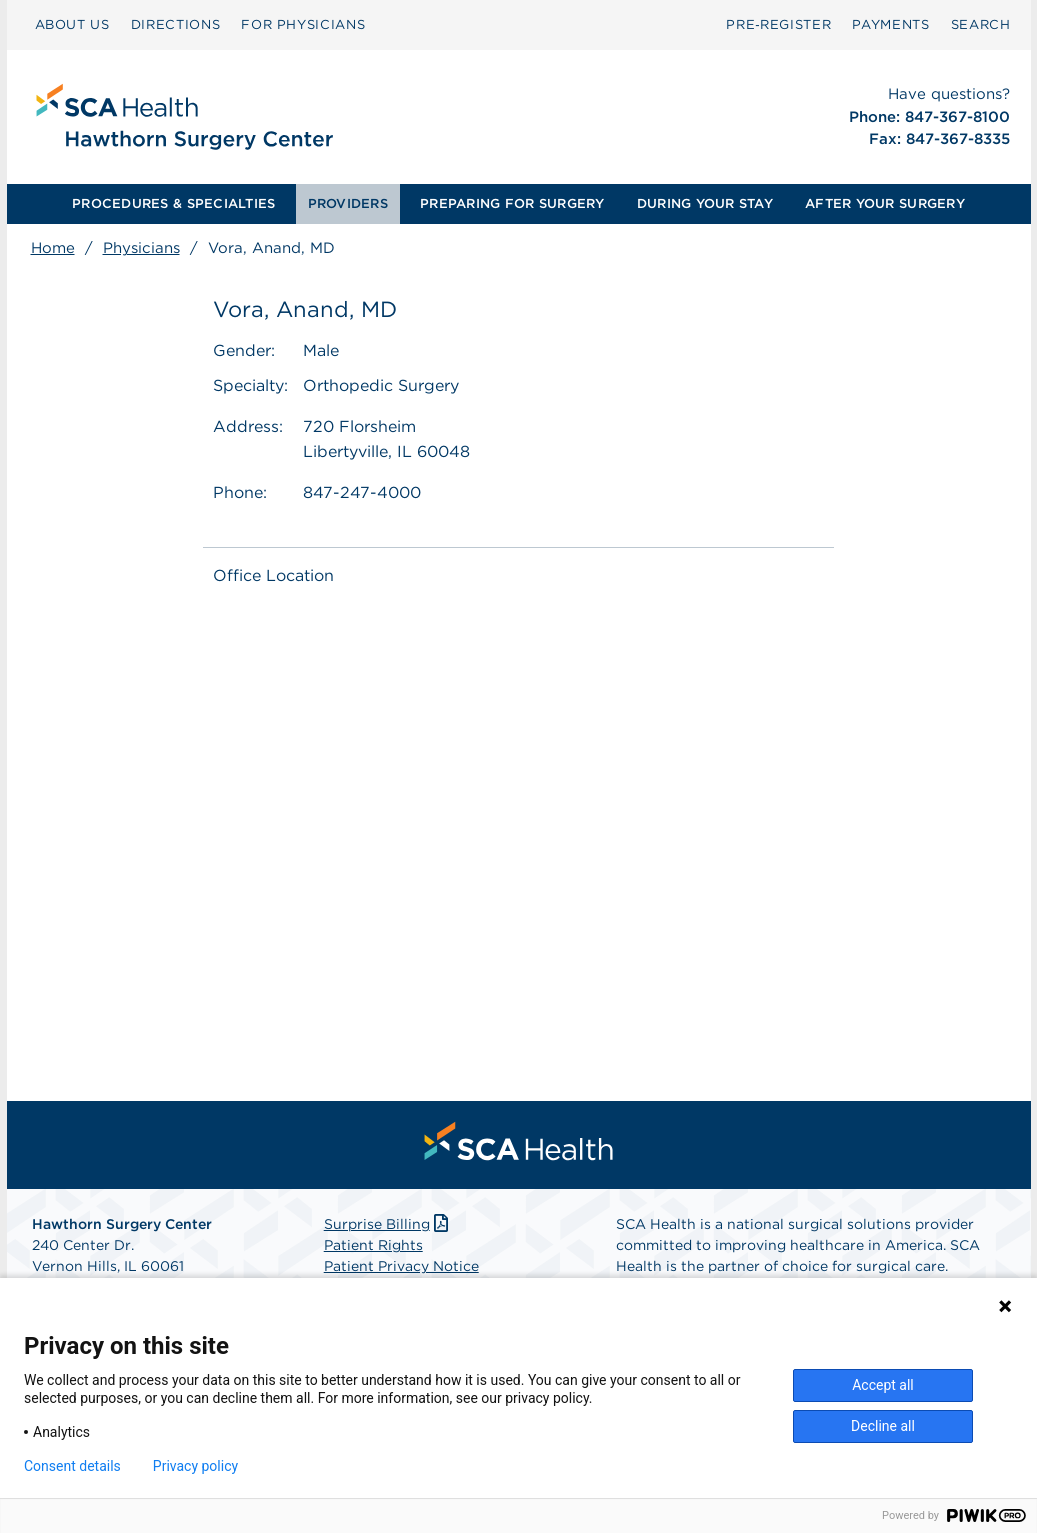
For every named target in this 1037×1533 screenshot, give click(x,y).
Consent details (72, 1466)
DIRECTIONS (176, 24)
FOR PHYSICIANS (303, 24)
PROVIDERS (348, 203)
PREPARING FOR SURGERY (512, 203)
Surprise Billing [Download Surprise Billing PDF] (388, 1224)
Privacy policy (195, 1466)
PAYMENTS (890, 24)
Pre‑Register (778, 24)
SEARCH (981, 24)
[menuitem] (72, 25)
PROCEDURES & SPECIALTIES (173, 203)
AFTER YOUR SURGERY (885, 203)
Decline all (883, 1426)
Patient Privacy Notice (401, 1266)
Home (53, 248)
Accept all (883, 1385)
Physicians (141, 248)
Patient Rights (373, 1245)
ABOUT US (72, 24)
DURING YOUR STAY (705, 203)
